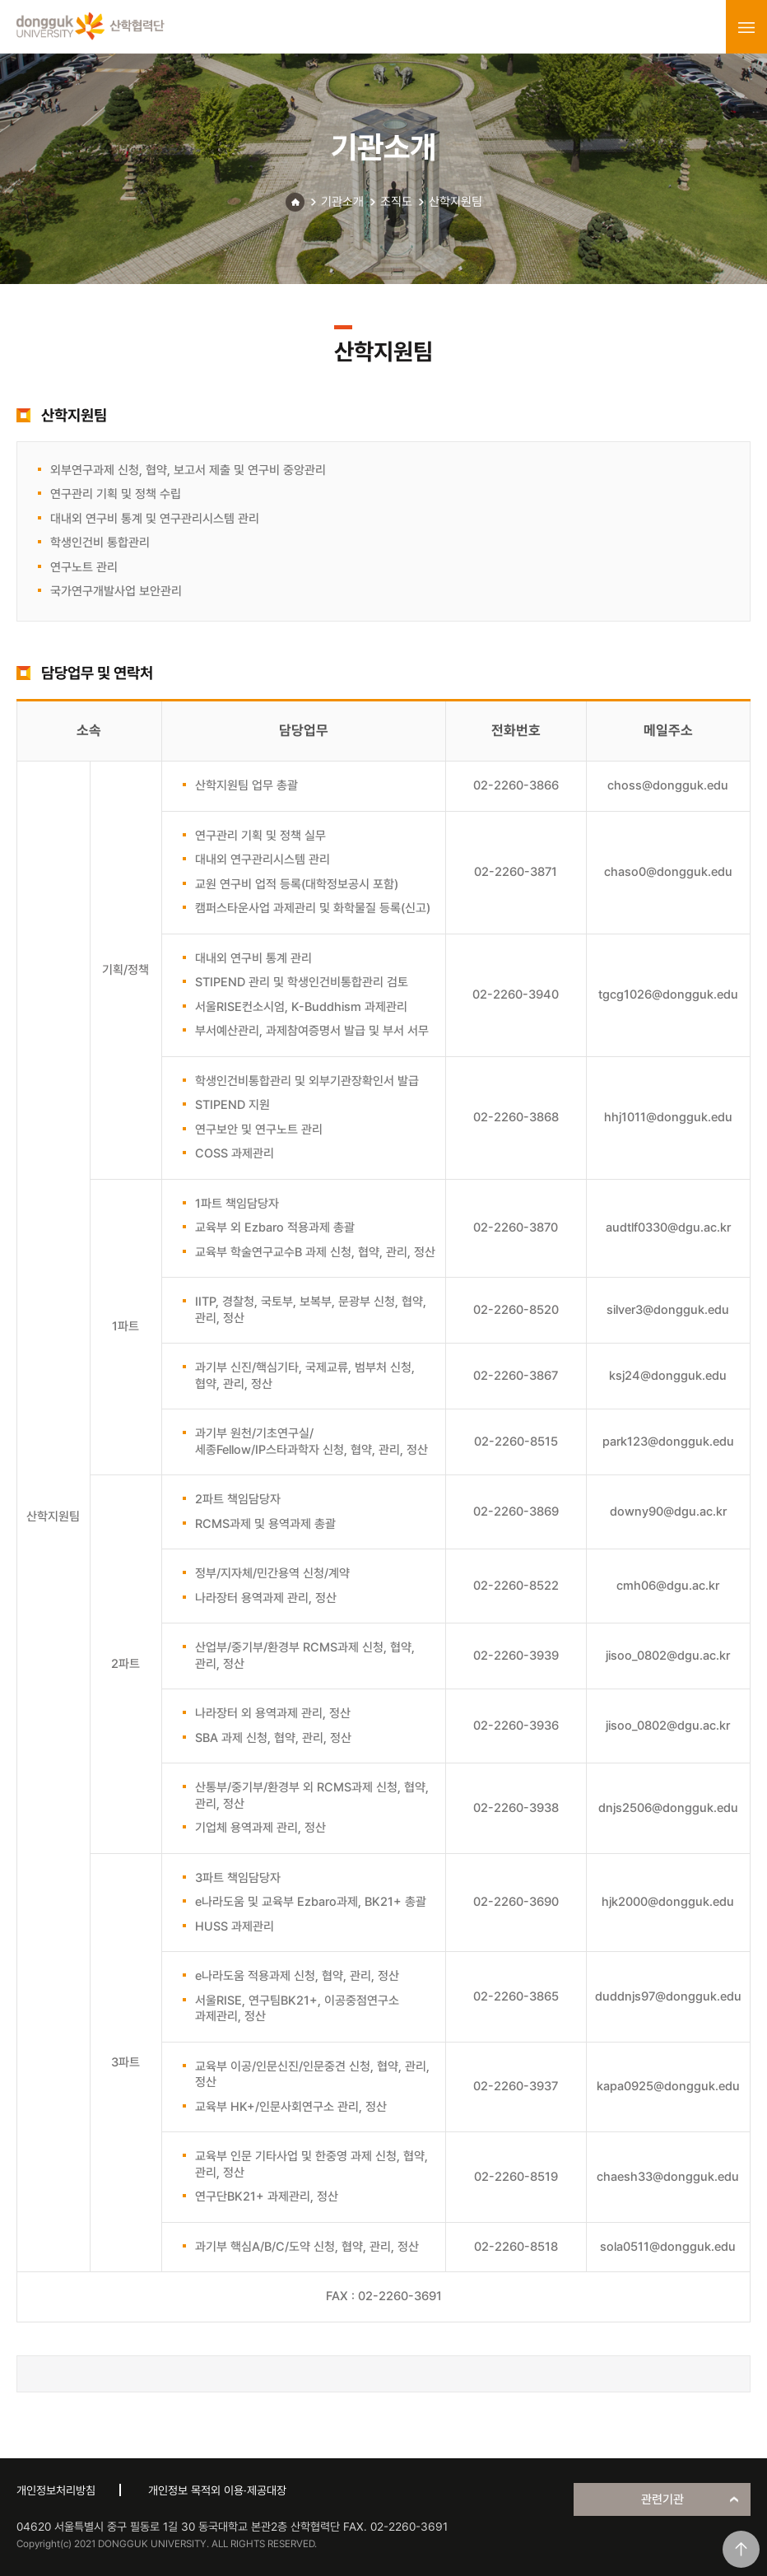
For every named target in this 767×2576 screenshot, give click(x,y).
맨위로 (741, 2549)
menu (746, 27)
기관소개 (342, 201)
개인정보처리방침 (55, 2490)
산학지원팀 (455, 201)
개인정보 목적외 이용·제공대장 (217, 2490)
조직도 (396, 201)
